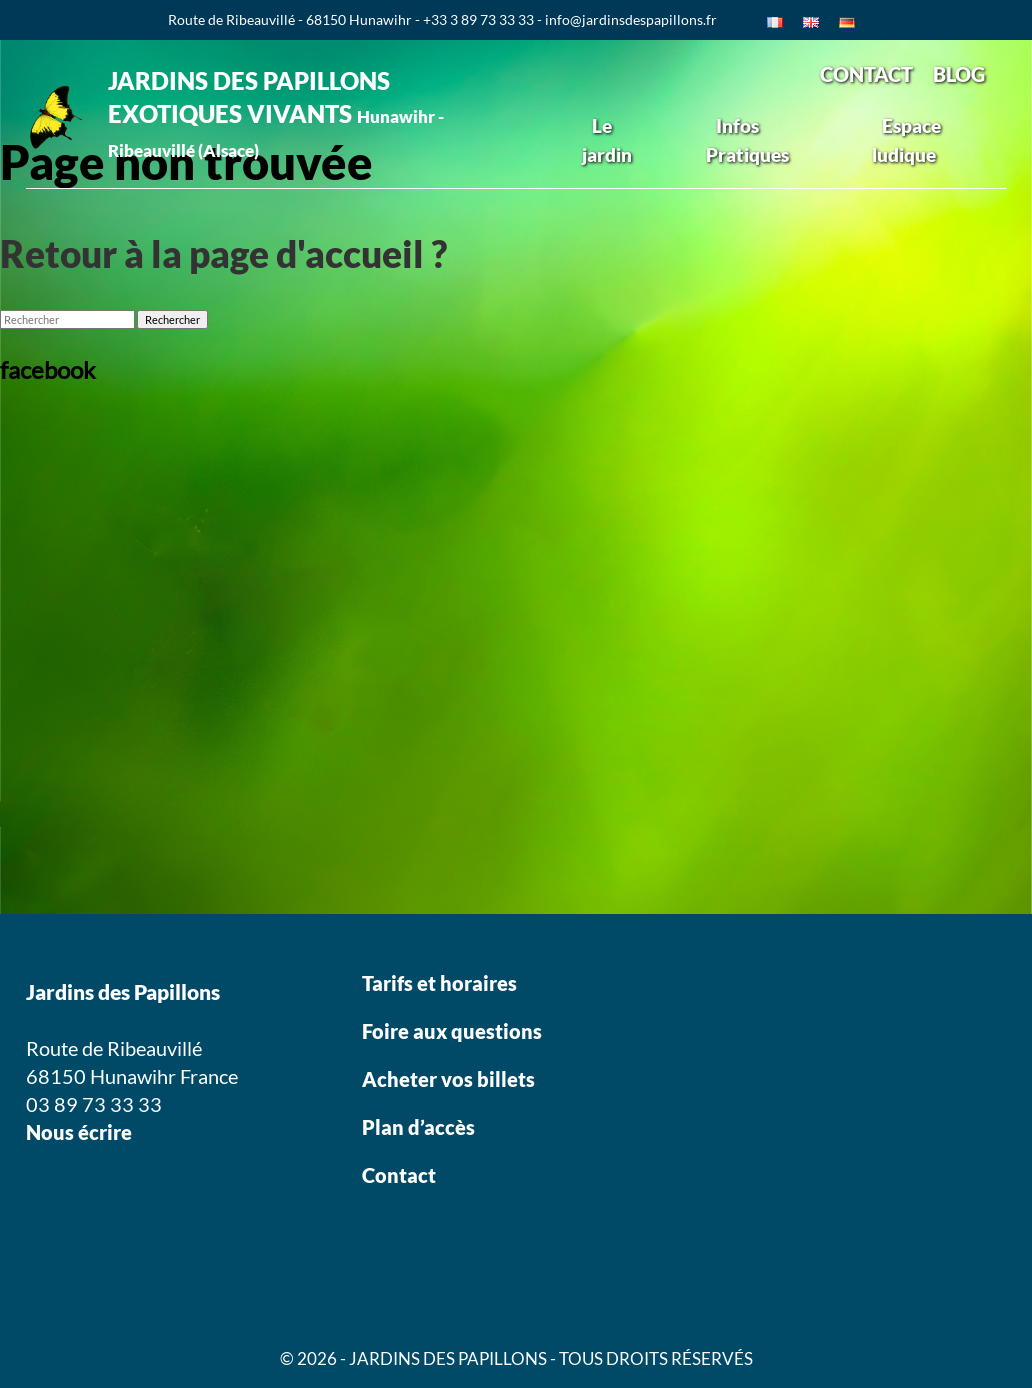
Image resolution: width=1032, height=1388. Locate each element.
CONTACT (866, 74)
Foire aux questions (452, 1031)
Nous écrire (79, 1132)
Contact (399, 1175)
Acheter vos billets (450, 1079)
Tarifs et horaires (439, 983)
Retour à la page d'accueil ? (223, 253)
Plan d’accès (418, 1127)
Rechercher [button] (172, 319)
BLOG (959, 74)
